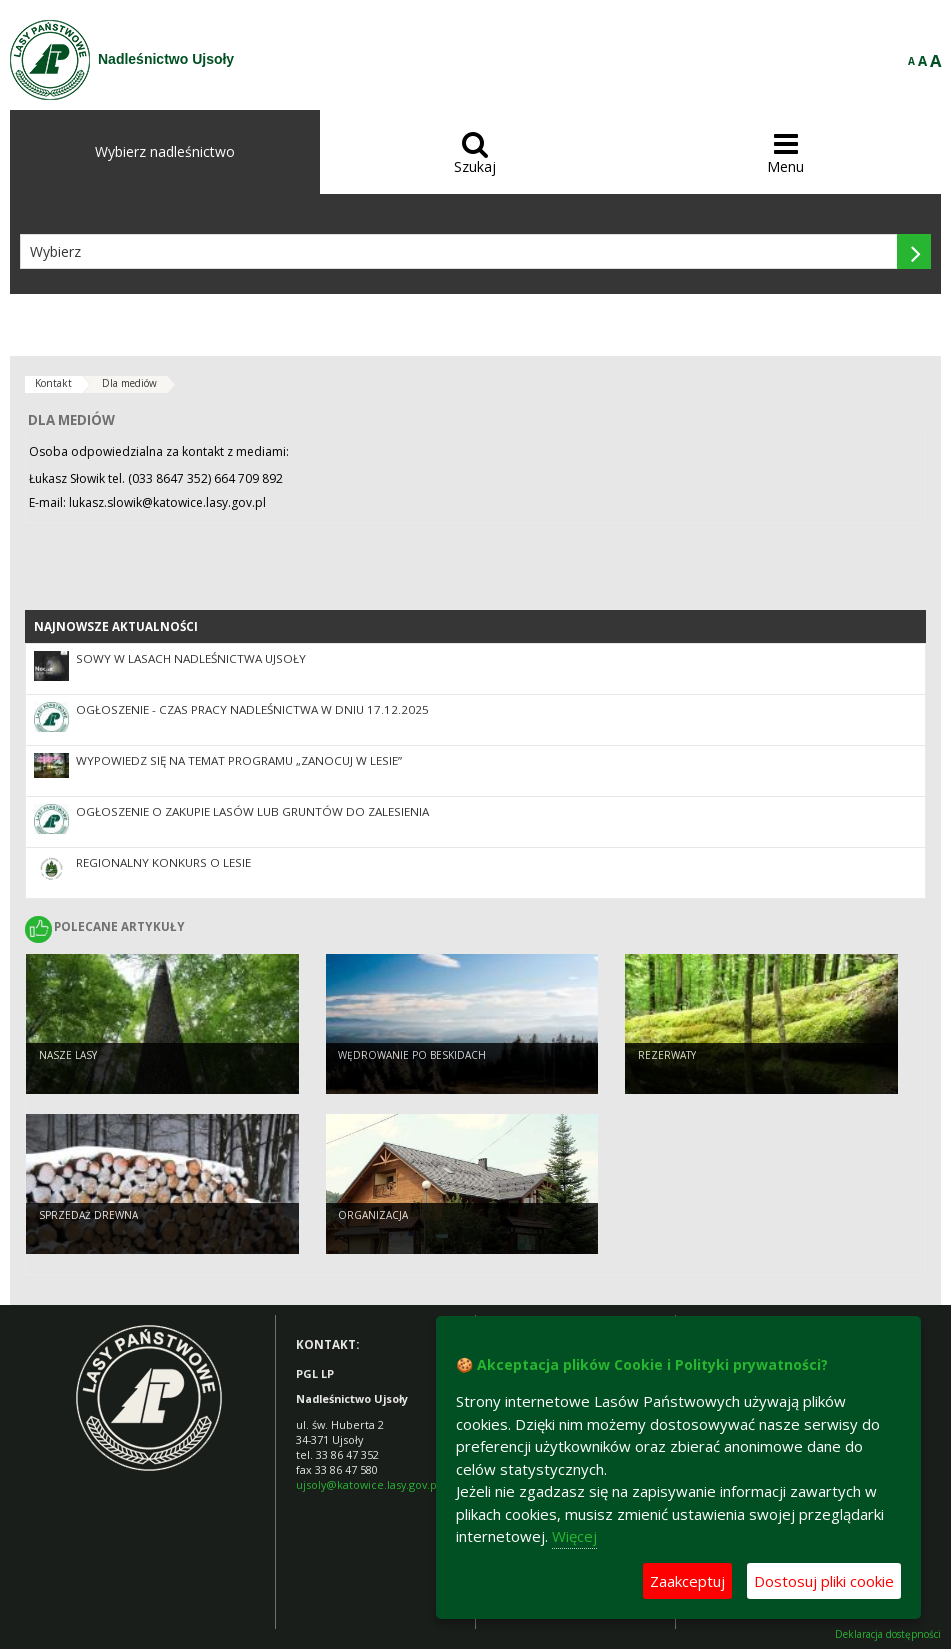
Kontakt (53, 383)
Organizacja (373, 1216)
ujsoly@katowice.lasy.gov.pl (368, 1484)
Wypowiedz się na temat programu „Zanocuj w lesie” (239, 760)
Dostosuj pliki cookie (824, 1581)
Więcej (574, 1536)
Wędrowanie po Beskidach (412, 1056)
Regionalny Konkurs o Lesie (163, 862)
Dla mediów (129, 383)
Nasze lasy (68, 1056)
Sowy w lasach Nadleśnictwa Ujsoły (191, 658)
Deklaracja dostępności (888, 1634)
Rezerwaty (667, 1056)
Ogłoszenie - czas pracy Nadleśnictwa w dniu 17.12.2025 (252, 709)
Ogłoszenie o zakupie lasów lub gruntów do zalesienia (252, 811)
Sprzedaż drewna (88, 1216)
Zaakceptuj (687, 1581)
